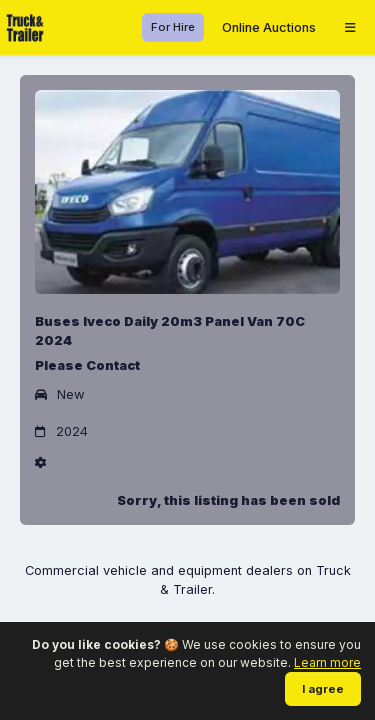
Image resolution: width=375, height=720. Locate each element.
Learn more (327, 662)
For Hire (173, 27)
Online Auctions (269, 27)
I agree (323, 689)
